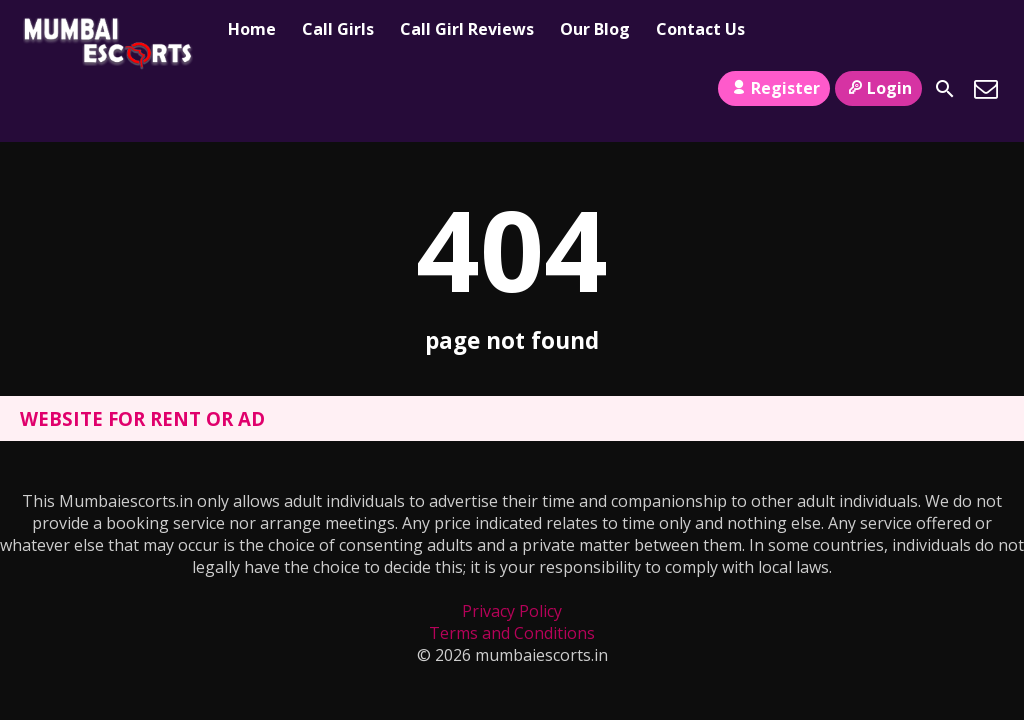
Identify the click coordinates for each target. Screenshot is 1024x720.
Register (773, 88)
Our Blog (595, 29)
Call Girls (338, 29)
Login (878, 88)
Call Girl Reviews (467, 29)
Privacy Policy (512, 611)
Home (252, 29)
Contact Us (700, 29)
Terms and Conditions (512, 633)
